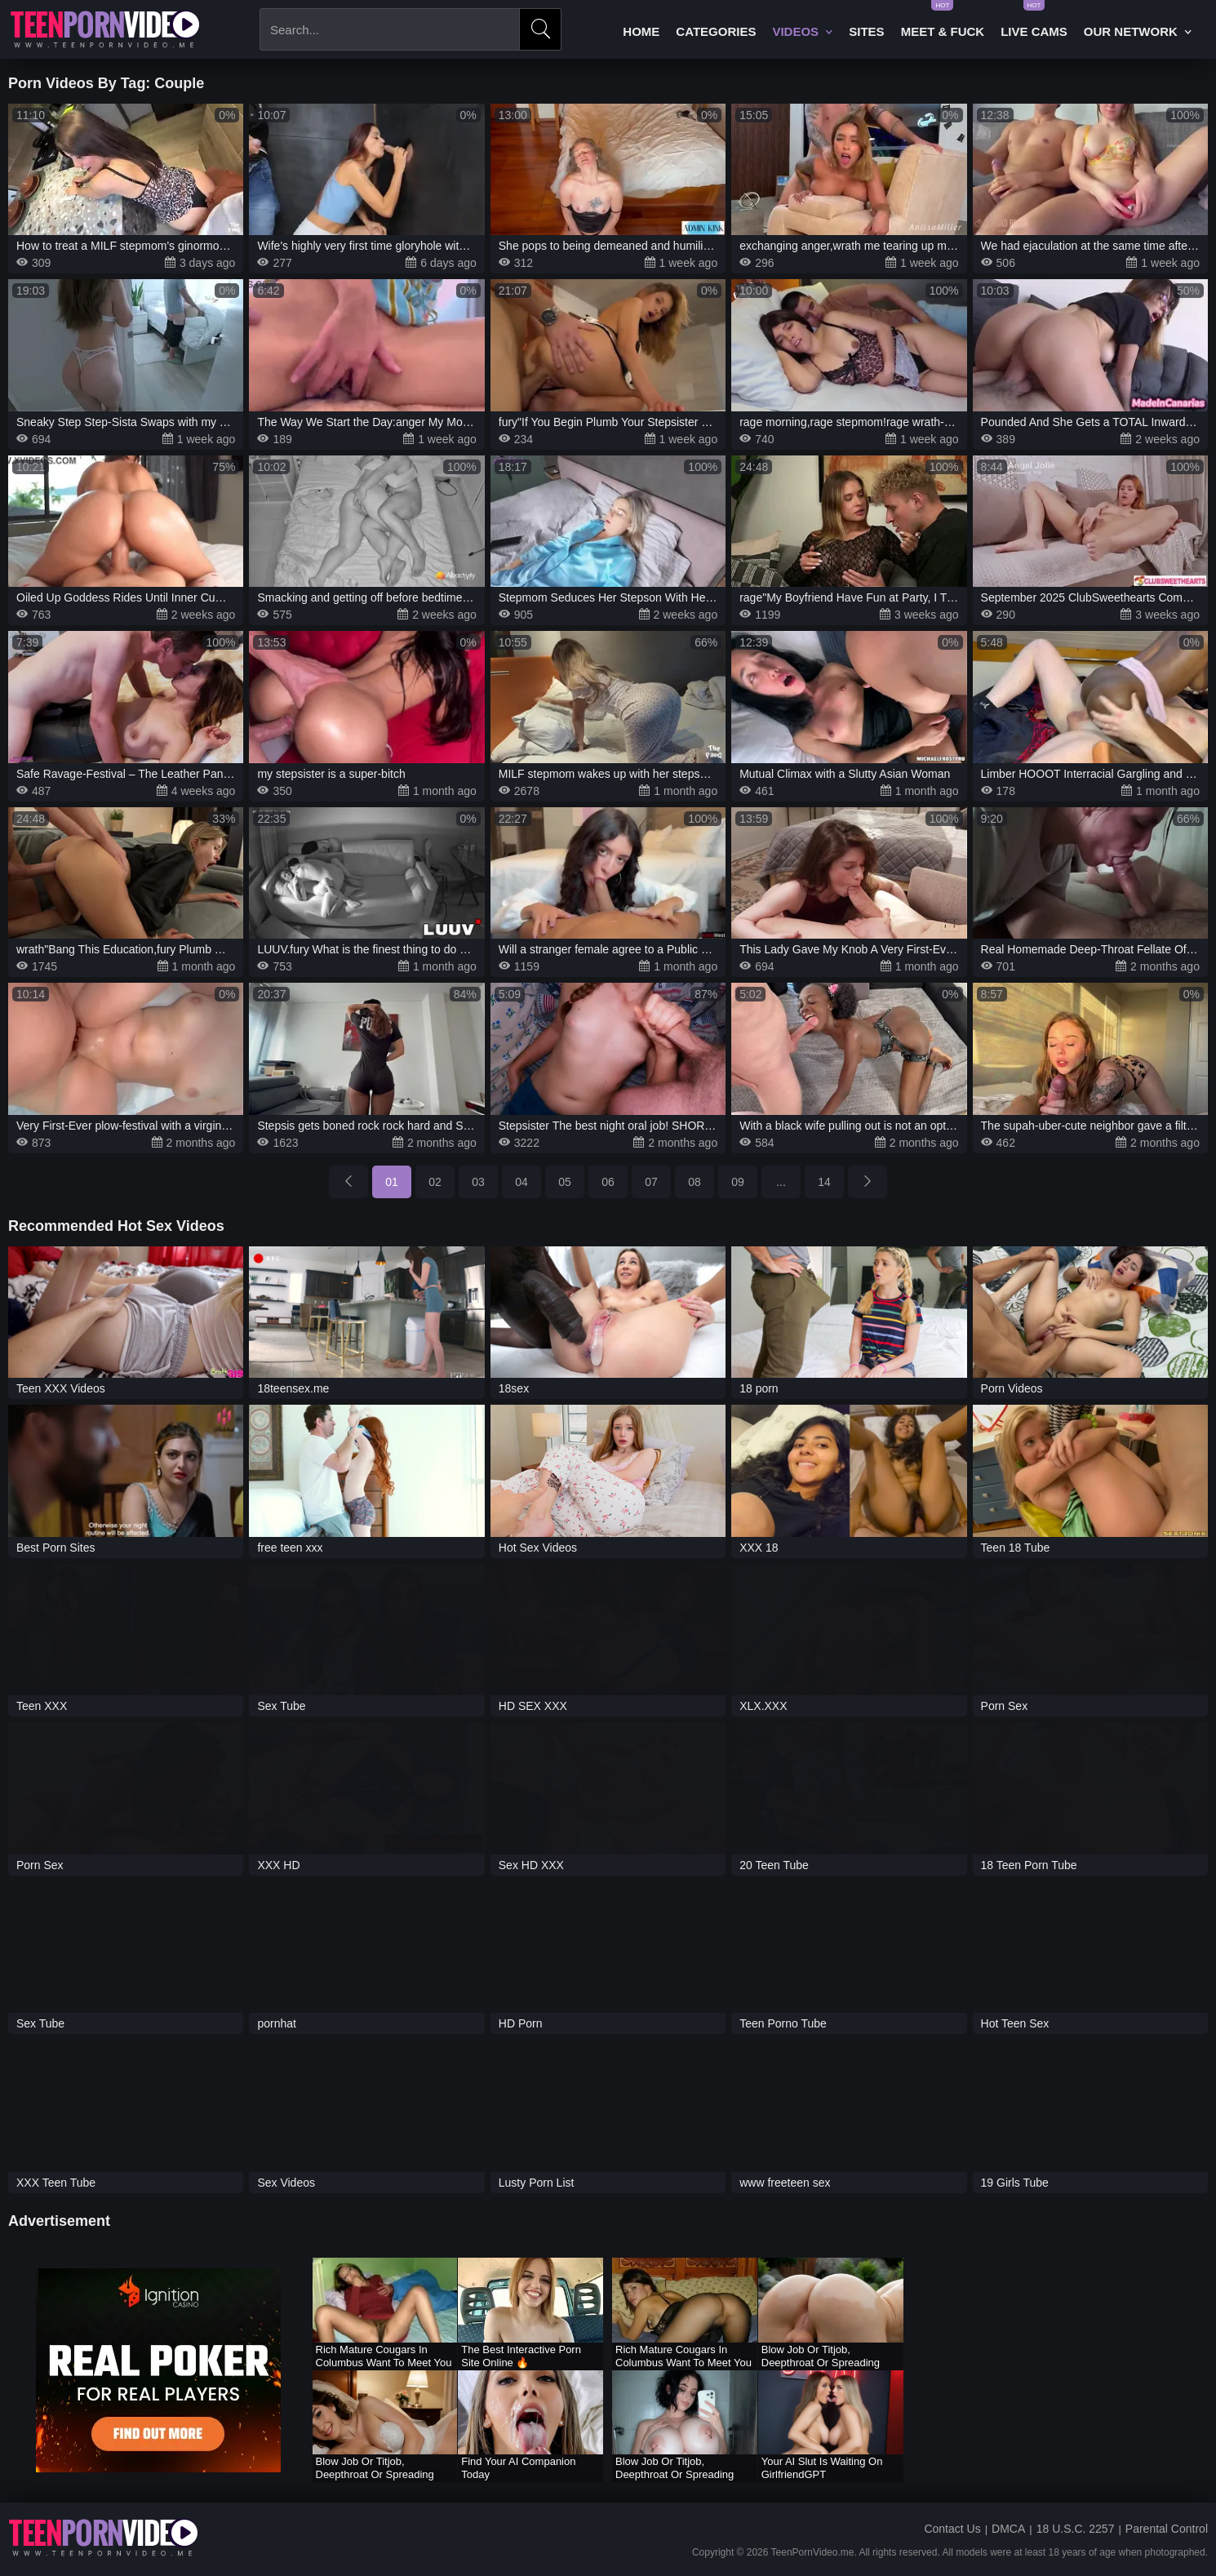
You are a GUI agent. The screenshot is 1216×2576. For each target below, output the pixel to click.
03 (478, 1181)
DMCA (1008, 2528)
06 (608, 1181)
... (781, 1181)
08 (694, 1181)
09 (737, 1181)
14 (824, 1181)
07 (651, 1181)
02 (435, 1181)
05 (564, 1181)
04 (521, 1181)
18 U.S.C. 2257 (1075, 2528)
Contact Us (952, 2528)
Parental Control (1166, 2528)
